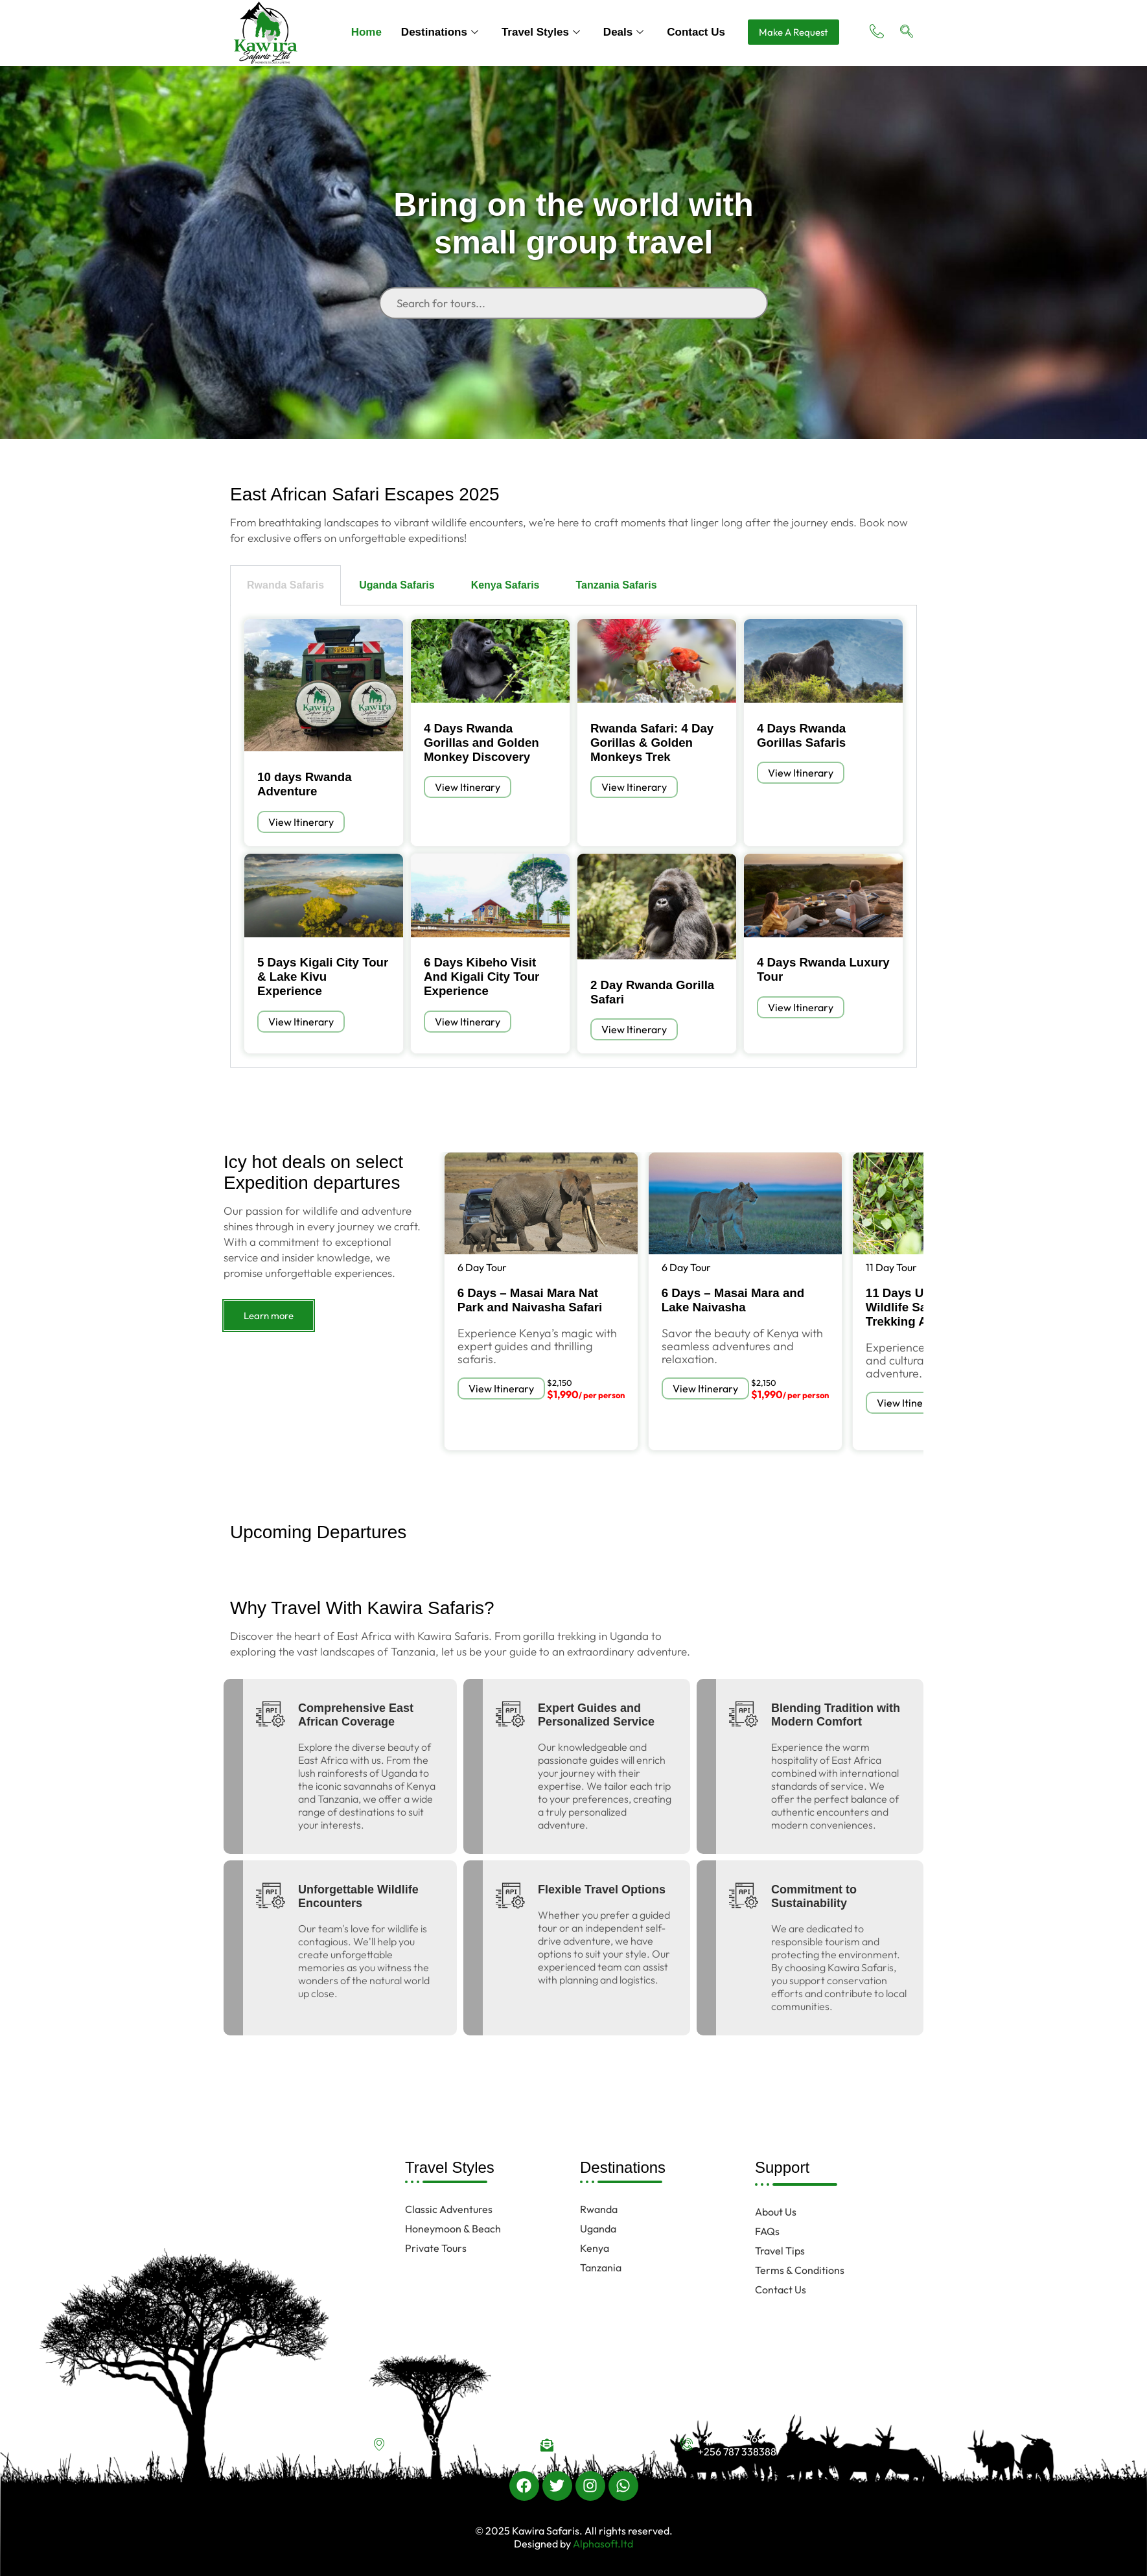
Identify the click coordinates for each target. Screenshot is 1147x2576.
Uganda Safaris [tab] (396, 585)
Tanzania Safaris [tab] (615, 585)
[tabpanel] (573, 836)
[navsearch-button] (907, 32)
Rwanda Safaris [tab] (285, 585)
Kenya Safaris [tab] (505, 585)
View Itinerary (301, 821)
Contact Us (696, 32)
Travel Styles (541, 32)
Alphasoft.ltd (602, 2543)
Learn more (269, 1315)
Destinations (439, 32)
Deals (623, 32)
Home (366, 32)
